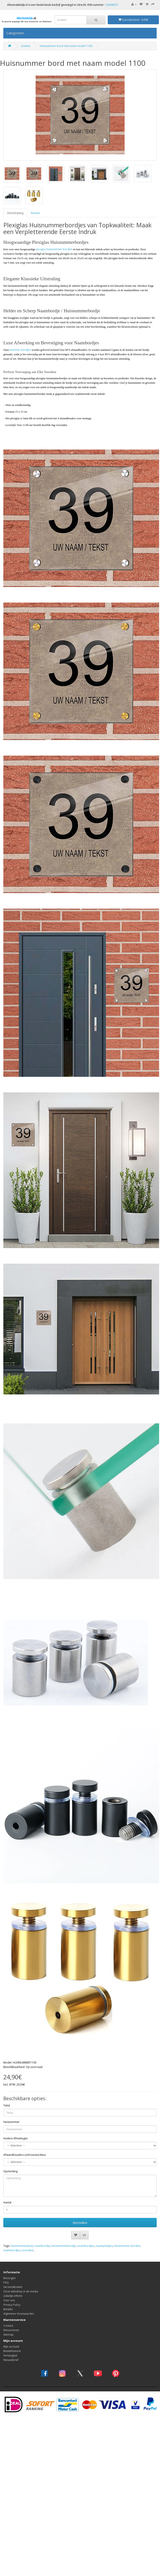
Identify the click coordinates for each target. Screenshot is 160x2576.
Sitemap (8, 2334)
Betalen (8, 2309)
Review (35, 213)
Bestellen (80, 2222)
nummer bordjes (20, 350)
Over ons (9, 2300)
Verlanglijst (10, 2355)
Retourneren (11, 2330)
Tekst (6, 2105)
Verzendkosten (12, 2287)
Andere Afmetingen (15, 2138)
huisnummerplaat (22, 2246)
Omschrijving (15, 213)
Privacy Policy (11, 2305)
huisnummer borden (59, 249)
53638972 (112, 5)
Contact (8, 2326)
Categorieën (15, 33)
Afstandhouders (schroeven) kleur (24, 2155)
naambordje (42, 2246)
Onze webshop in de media (20, 2291)
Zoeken (25, 46)
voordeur (28, 2250)
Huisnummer (11, 2122)
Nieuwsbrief (10, 2360)
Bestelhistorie (12, 2351)
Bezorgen (9, 2278)
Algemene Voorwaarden (18, 2314)
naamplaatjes (104, 2246)
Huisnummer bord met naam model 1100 (66, 46)
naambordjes (85, 2246)
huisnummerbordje (63, 2246)
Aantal (7, 2202)
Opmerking (10, 2171)
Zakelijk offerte (12, 2296)
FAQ (6, 2282)
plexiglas (41, 249)
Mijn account (11, 2346)
